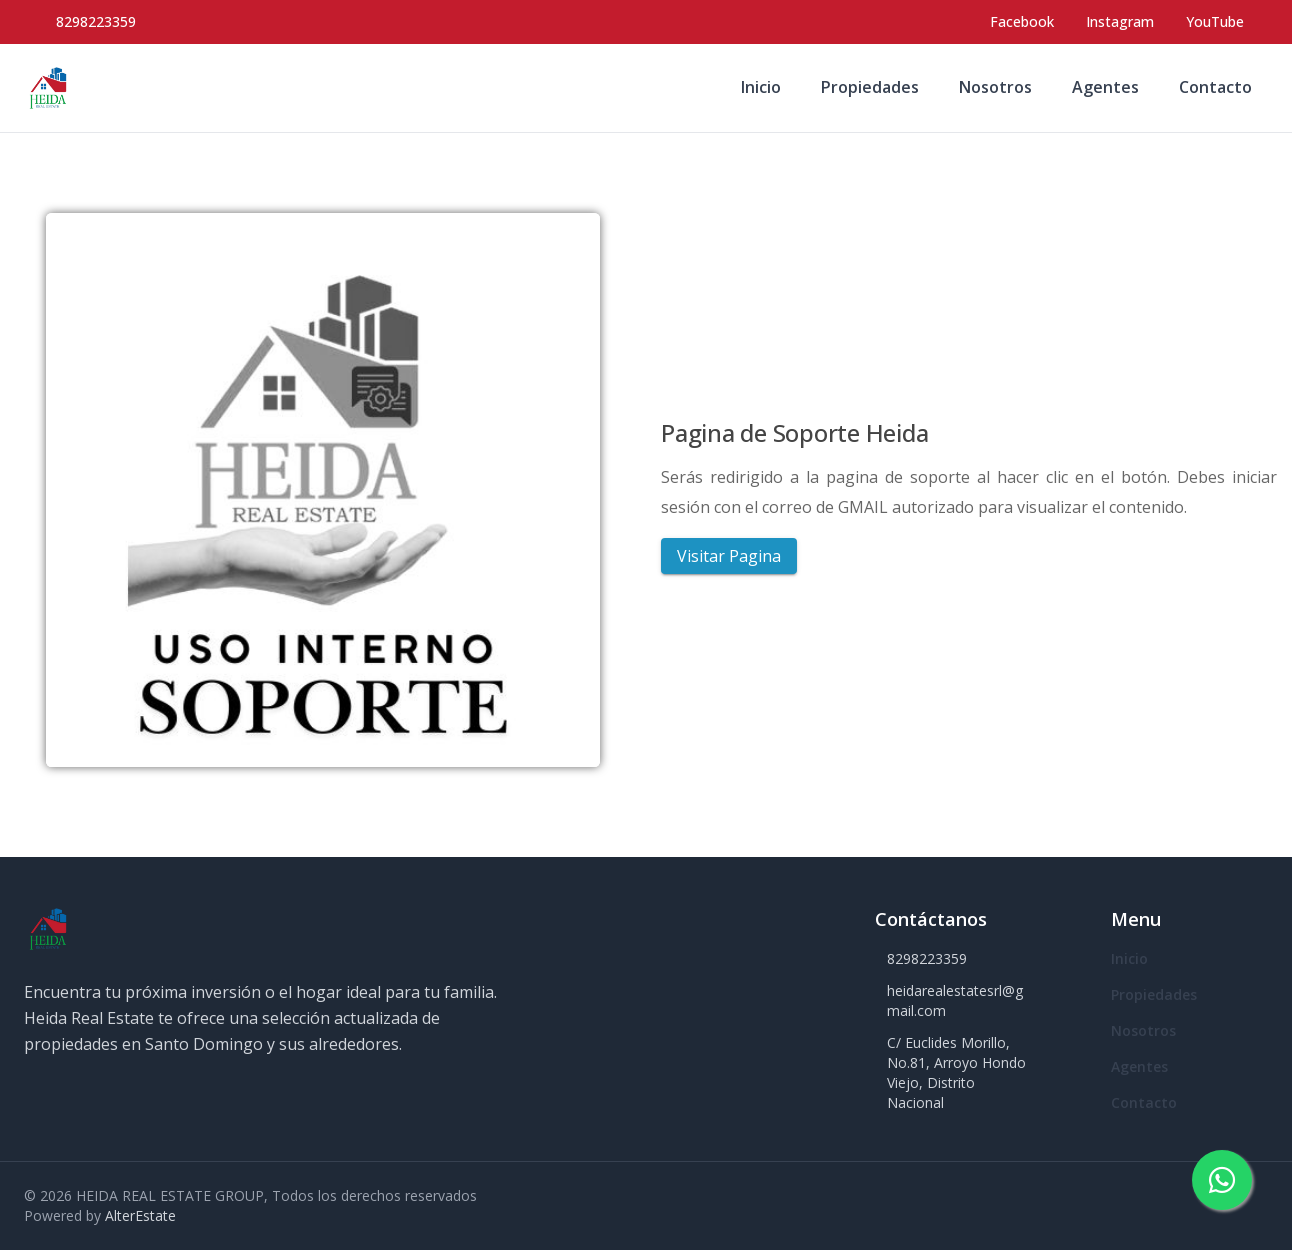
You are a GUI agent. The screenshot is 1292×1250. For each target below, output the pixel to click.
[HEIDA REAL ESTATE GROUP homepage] (48, 88)
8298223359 (927, 958)
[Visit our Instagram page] (1120, 22)
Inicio (761, 87)
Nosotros (995, 87)
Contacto (1215, 87)
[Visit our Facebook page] (1022, 22)
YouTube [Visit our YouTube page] (1215, 21)
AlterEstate (140, 1215)
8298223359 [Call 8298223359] (96, 21)
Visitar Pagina (729, 556)
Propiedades (870, 87)
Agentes (1105, 87)
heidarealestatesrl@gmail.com (955, 1000)
